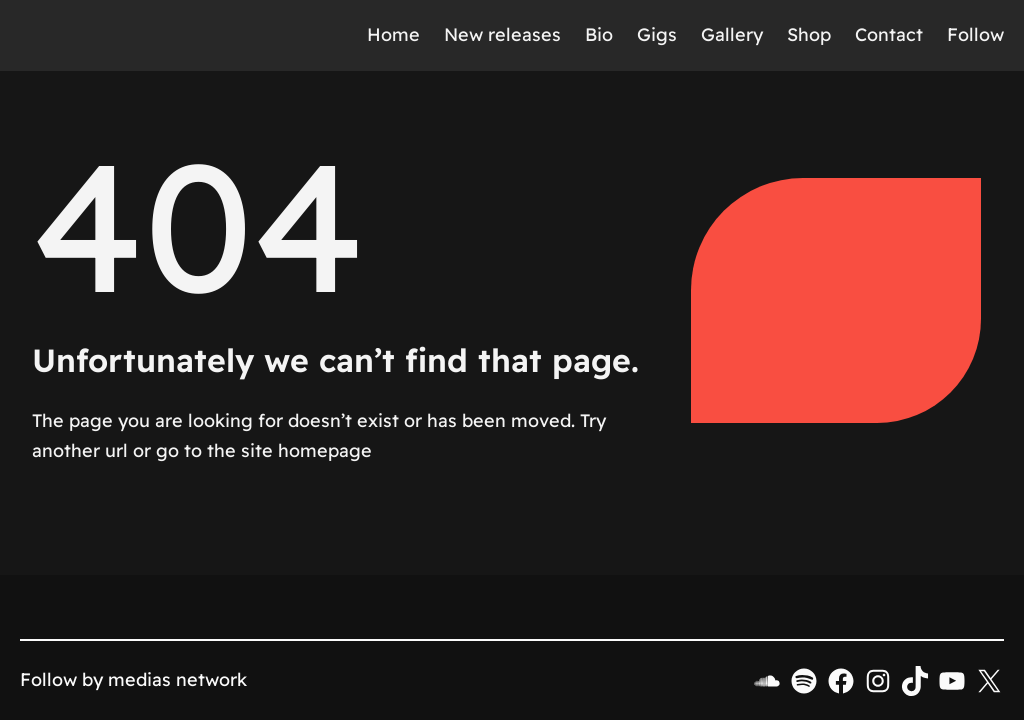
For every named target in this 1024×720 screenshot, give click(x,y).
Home (393, 34)
